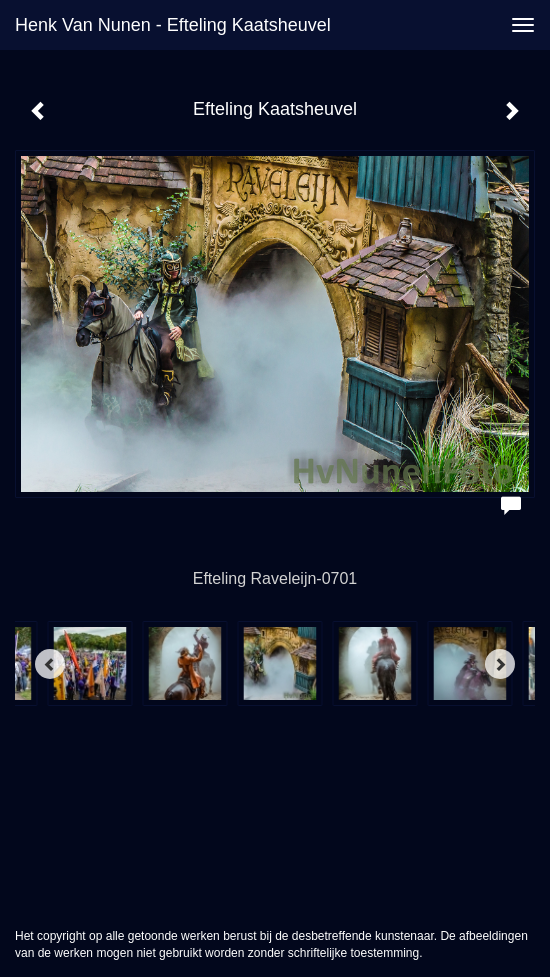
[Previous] (50, 664)
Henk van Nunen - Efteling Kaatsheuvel (173, 25)
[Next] (500, 664)
